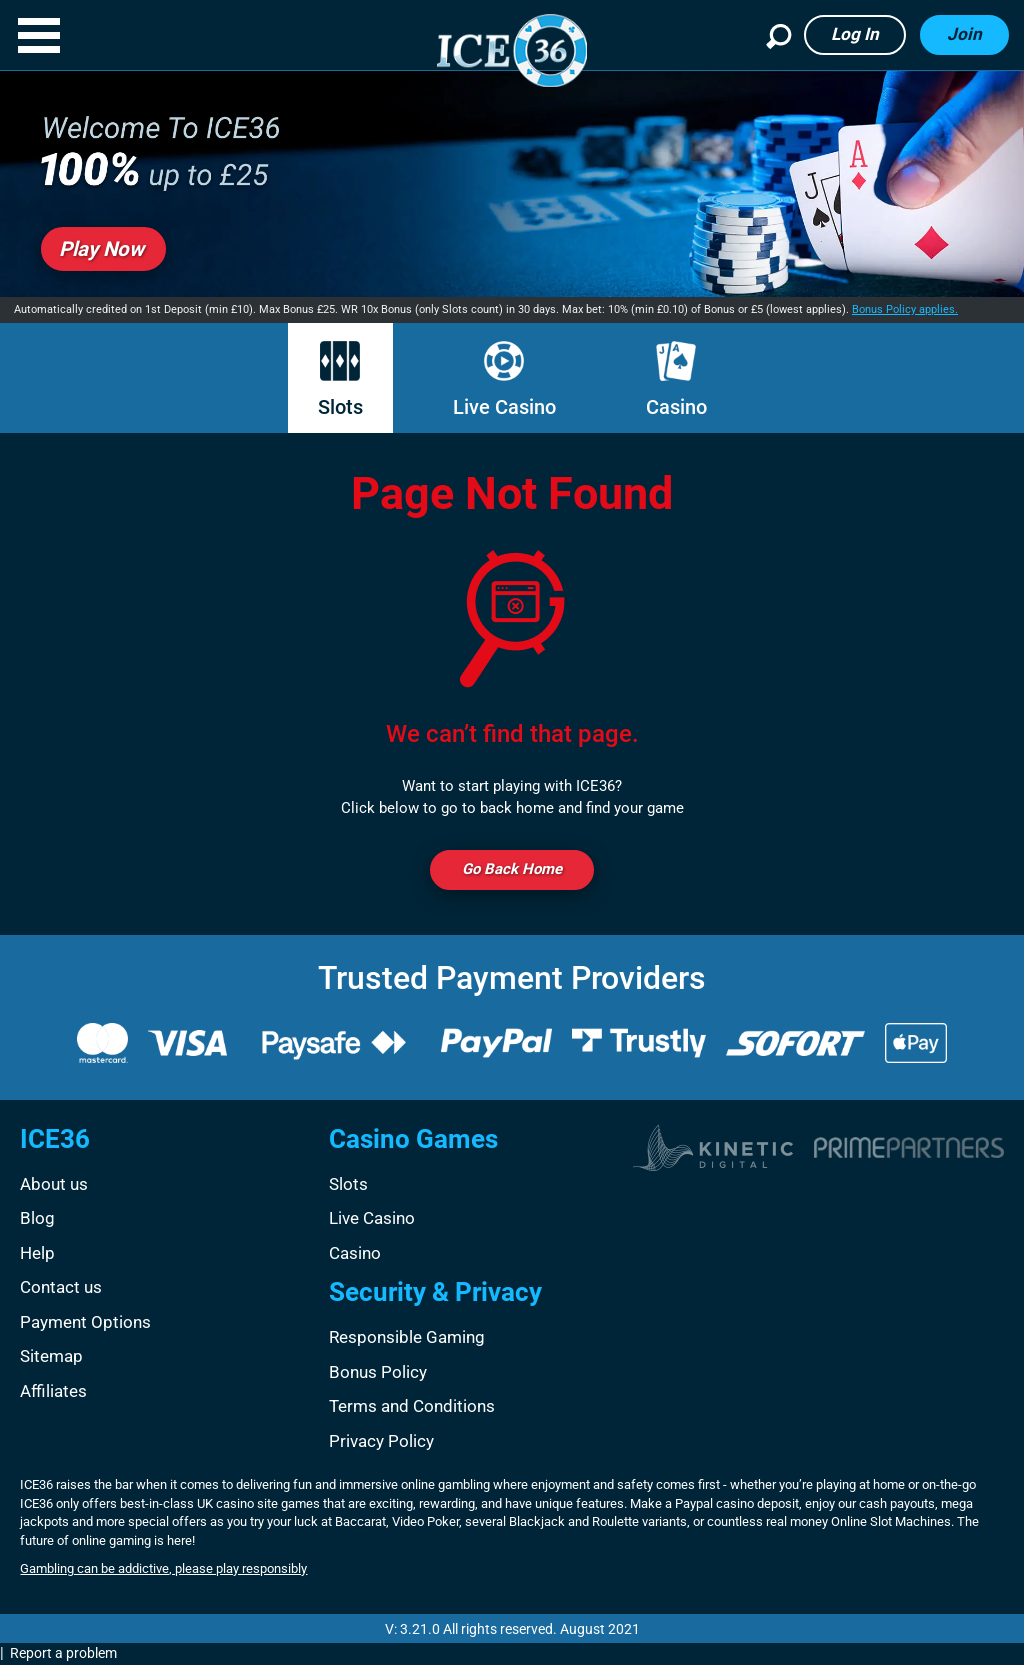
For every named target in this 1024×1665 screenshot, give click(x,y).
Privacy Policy (381, 1441)
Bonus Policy (378, 1372)
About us (54, 1184)
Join (964, 34)
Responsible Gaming (407, 1337)
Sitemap (51, 1356)
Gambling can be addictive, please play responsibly (163, 1568)
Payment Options (85, 1322)
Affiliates (53, 1391)
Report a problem (63, 1653)
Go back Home (512, 869)
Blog (37, 1218)
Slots (340, 380)
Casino (676, 380)
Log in (855, 34)
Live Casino (504, 380)
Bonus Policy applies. (905, 309)
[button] (39, 35)
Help (37, 1253)
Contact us (61, 1287)
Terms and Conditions (412, 1406)
